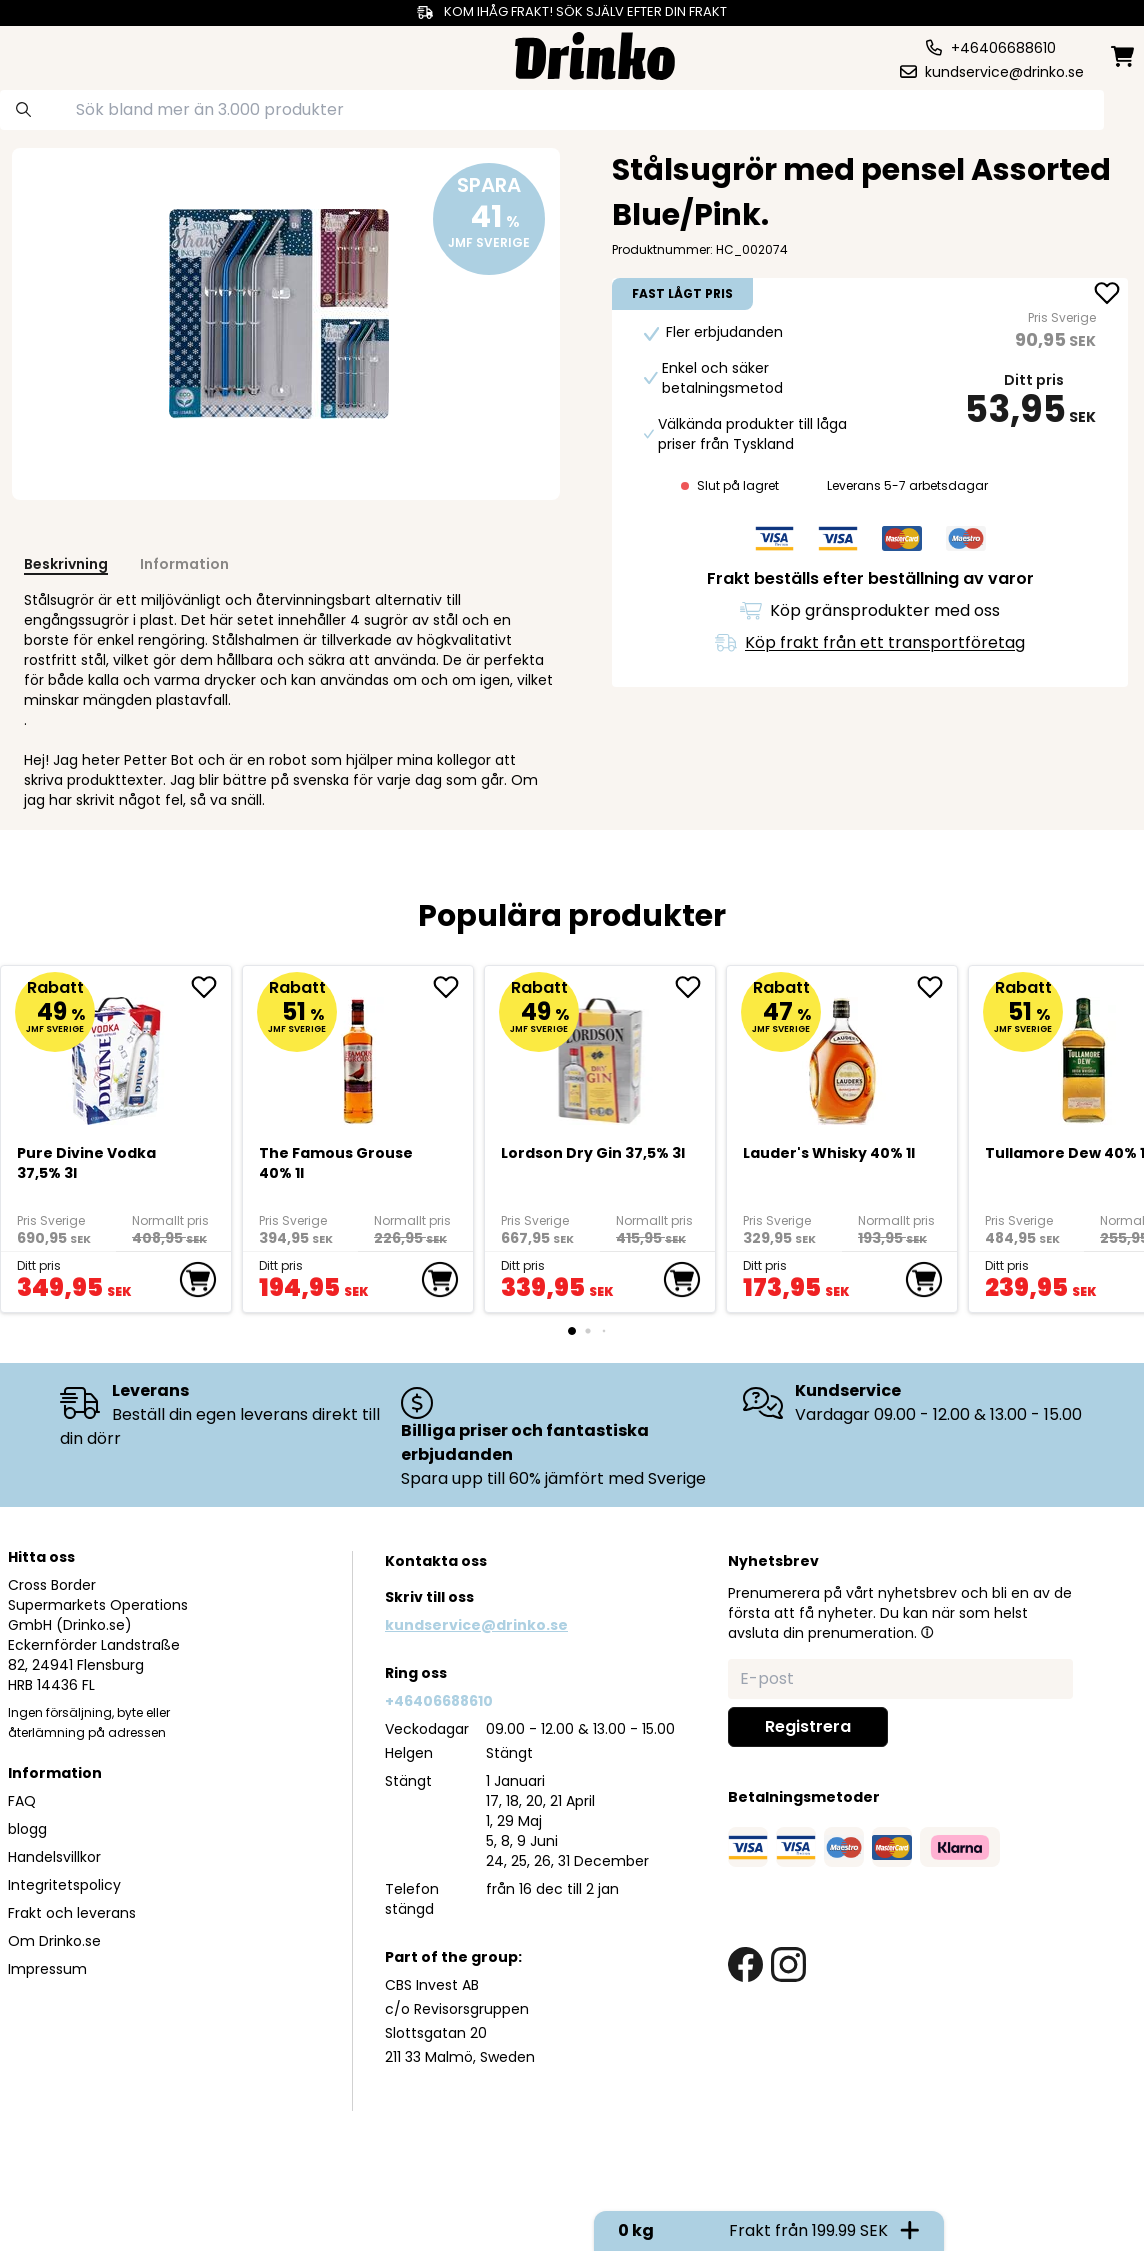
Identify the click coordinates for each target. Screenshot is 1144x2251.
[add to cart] (198, 1280)
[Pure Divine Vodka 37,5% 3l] (116, 1052)
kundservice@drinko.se (476, 1625)
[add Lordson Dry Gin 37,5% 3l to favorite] (695, 987)
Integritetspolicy (64, 1885)
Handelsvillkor (54, 1857)
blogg (27, 1829)
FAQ (22, 1801)
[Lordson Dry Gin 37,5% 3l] (600, 1052)
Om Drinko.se (54, 1941)
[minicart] (1124, 56)
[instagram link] (788, 1964)
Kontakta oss (436, 1561)
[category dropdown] (70, 54)
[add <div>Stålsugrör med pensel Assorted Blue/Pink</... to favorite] (1107, 295)
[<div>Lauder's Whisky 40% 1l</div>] (842, 1052)
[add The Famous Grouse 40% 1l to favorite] (453, 987)
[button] (927, 1632)
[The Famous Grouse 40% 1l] (358, 1052)
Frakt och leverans (72, 1913)
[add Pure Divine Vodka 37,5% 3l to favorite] (211, 987)
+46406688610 (439, 1701)
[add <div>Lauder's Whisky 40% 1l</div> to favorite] (937, 987)
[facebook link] (745, 1964)
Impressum (47, 1969)
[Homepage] (595, 53)
